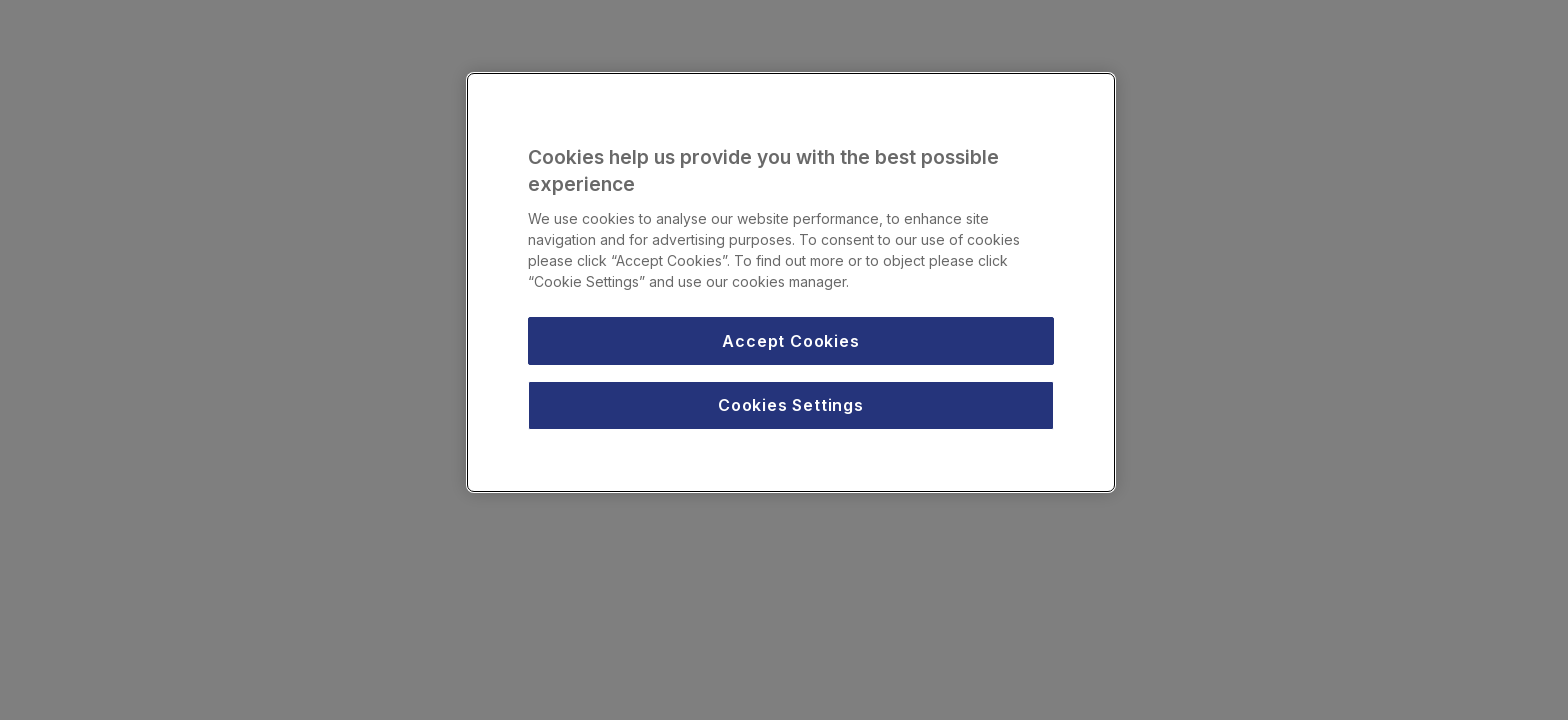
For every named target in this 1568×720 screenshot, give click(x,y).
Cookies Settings (791, 405)
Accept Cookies (790, 341)
